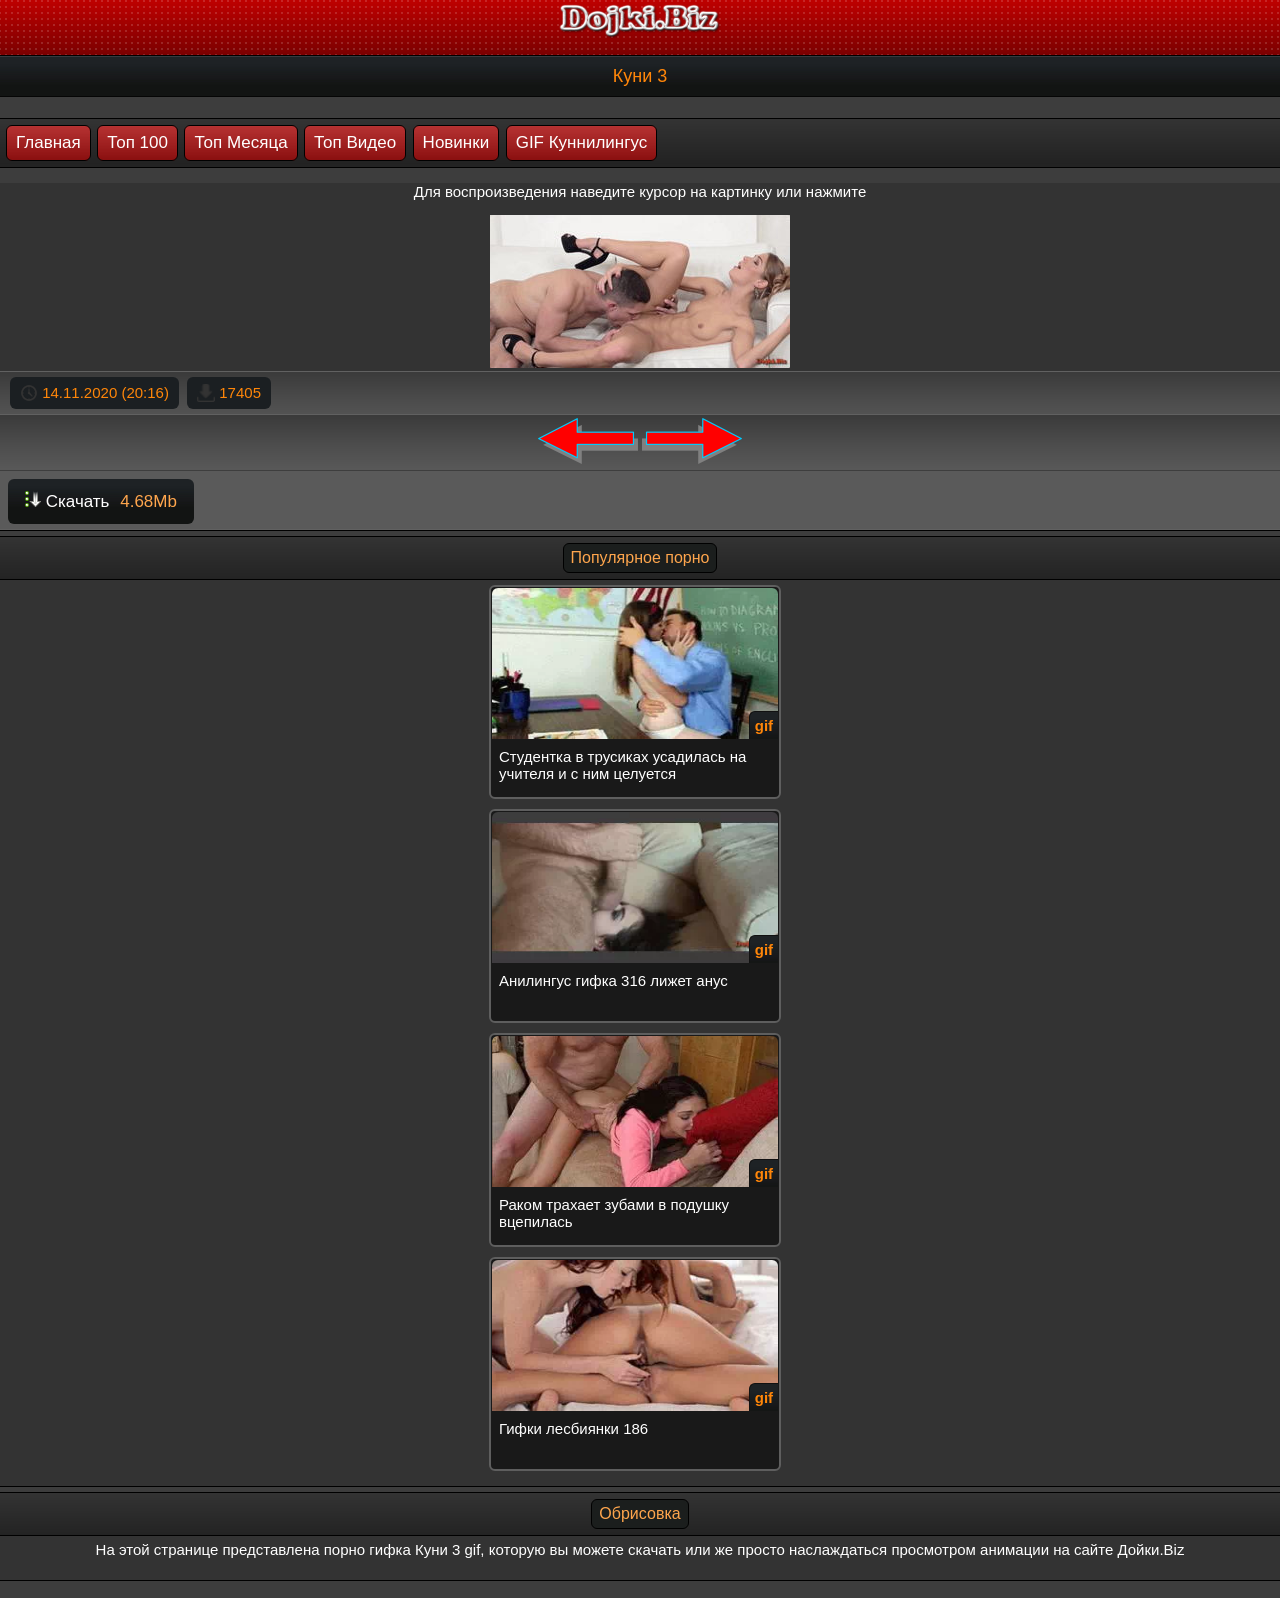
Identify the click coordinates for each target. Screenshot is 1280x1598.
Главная (48, 142)
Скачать (101, 501)
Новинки (456, 142)
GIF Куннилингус (582, 142)
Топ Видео (355, 142)
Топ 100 (137, 142)
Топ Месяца (240, 142)
